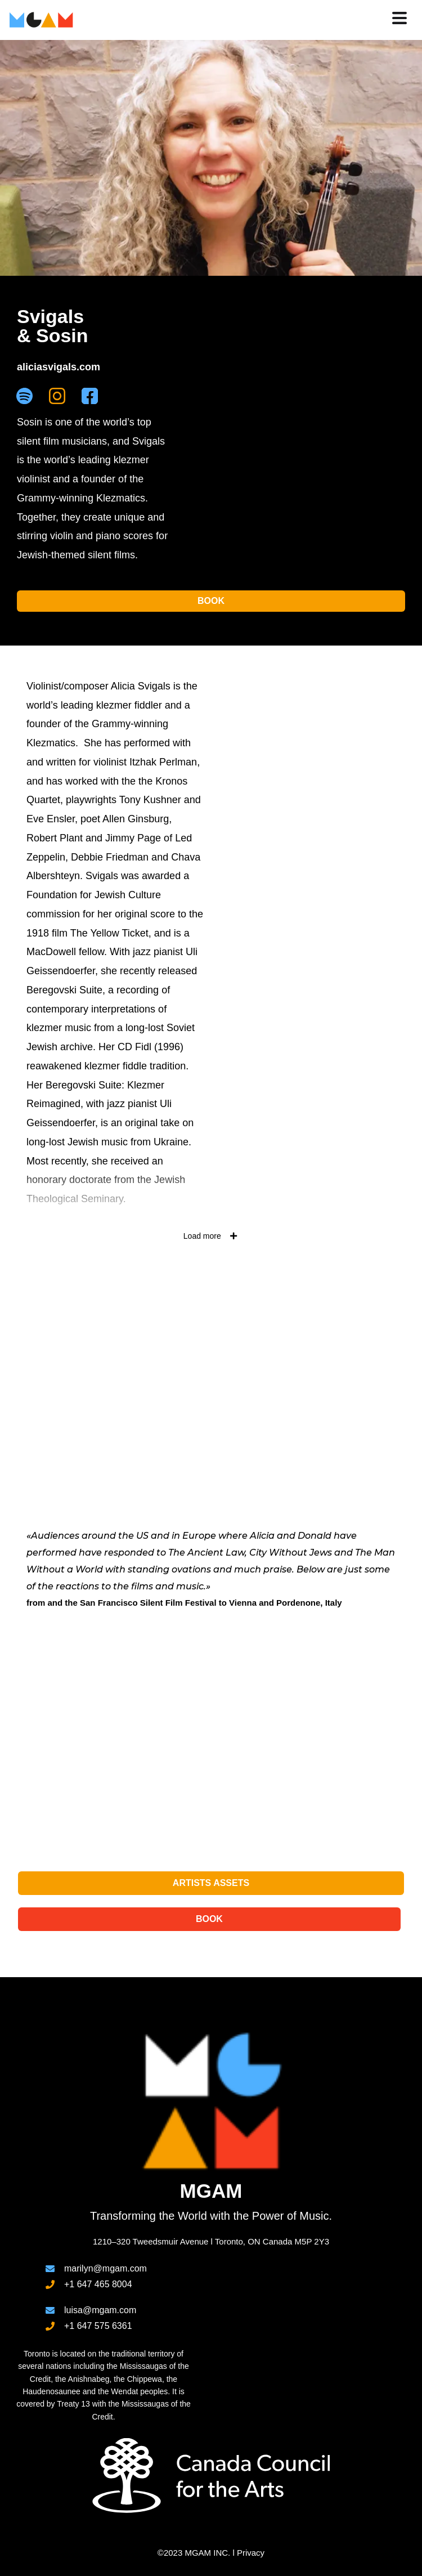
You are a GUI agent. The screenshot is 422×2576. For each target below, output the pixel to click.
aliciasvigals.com (58, 367)
